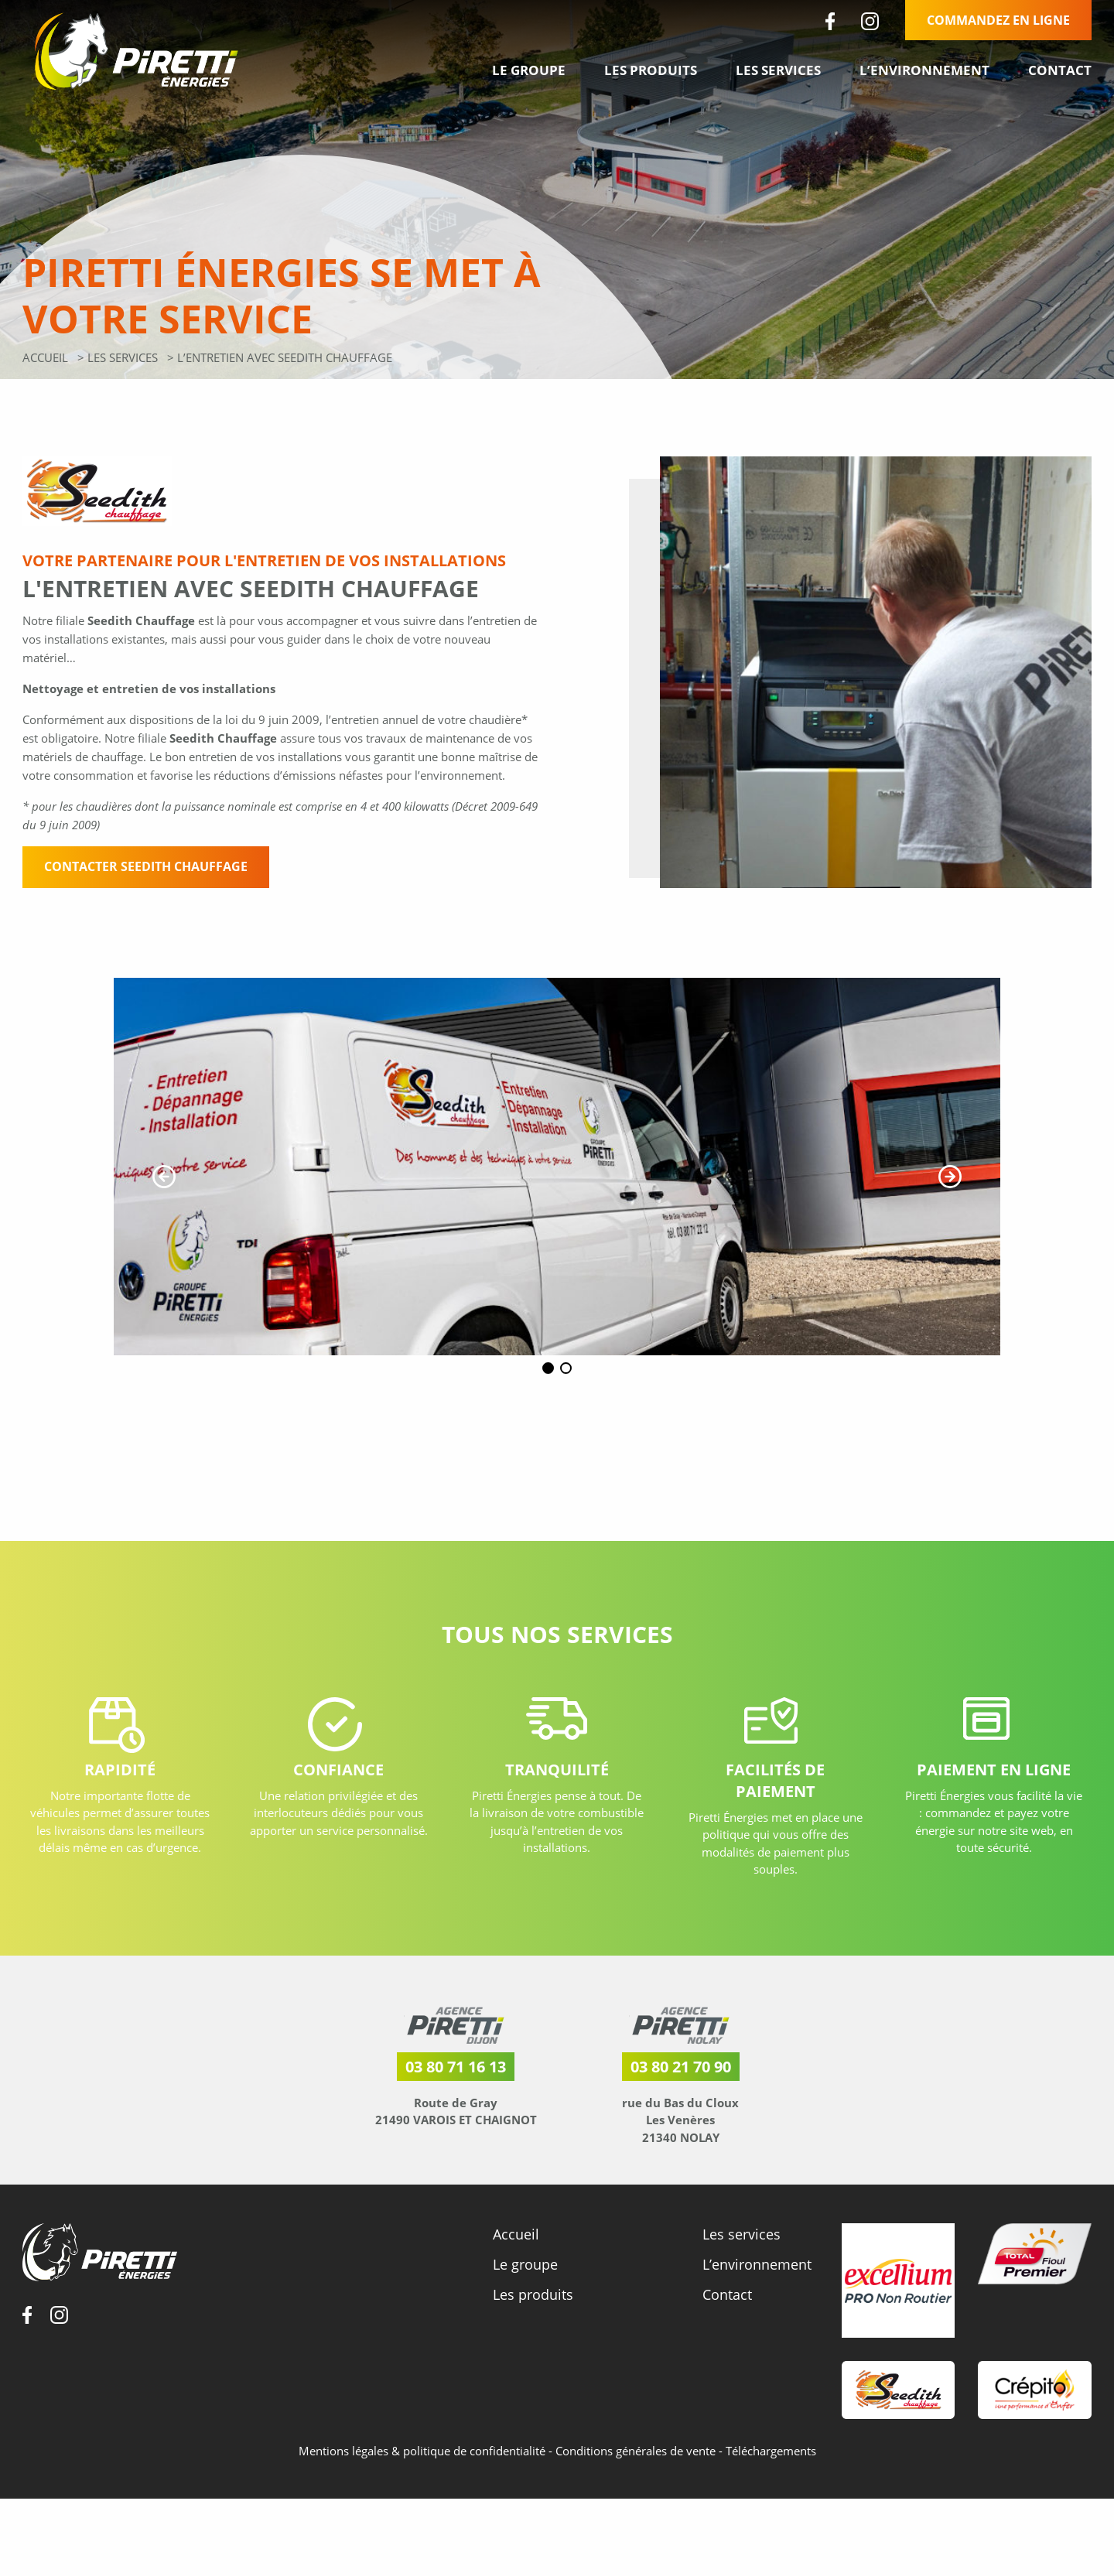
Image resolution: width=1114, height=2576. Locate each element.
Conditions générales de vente (637, 2463)
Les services (778, 70)
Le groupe (529, 70)
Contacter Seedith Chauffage (146, 866)
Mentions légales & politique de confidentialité (423, 2463)
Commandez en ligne (998, 20)
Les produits (650, 70)
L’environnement (924, 70)
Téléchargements (771, 2463)
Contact (1060, 70)
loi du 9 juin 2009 (272, 719)
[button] (164, 1176)
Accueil (45, 357)
